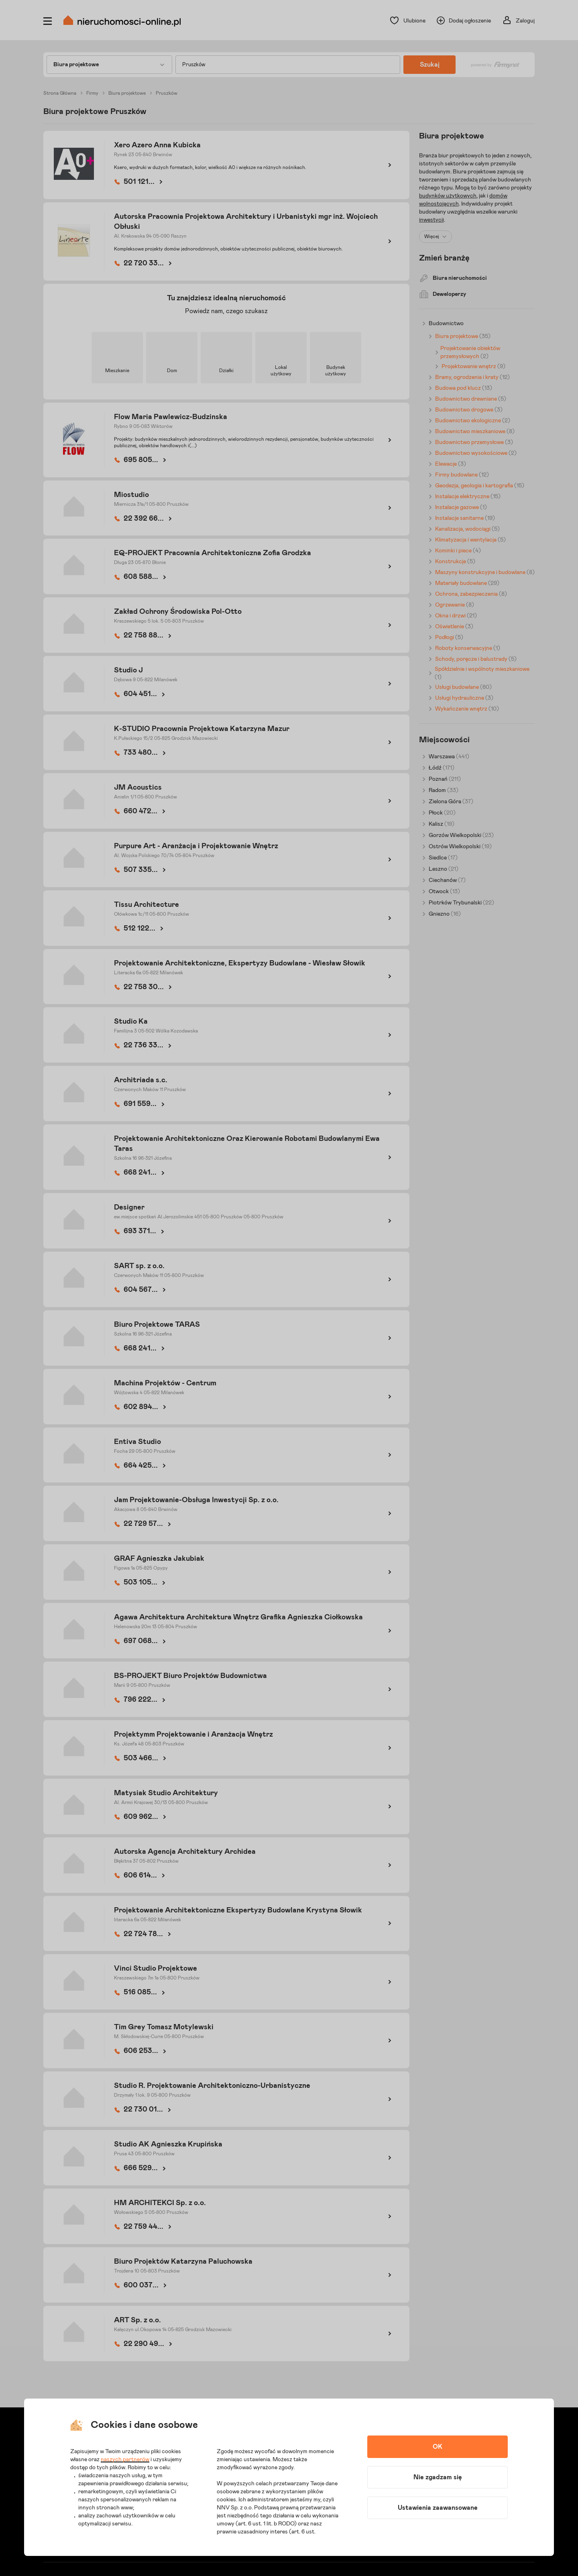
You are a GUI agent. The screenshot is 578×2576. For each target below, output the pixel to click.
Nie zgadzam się (437, 2477)
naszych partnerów (125, 2459)
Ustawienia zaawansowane (438, 2508)
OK (437, 2447)
